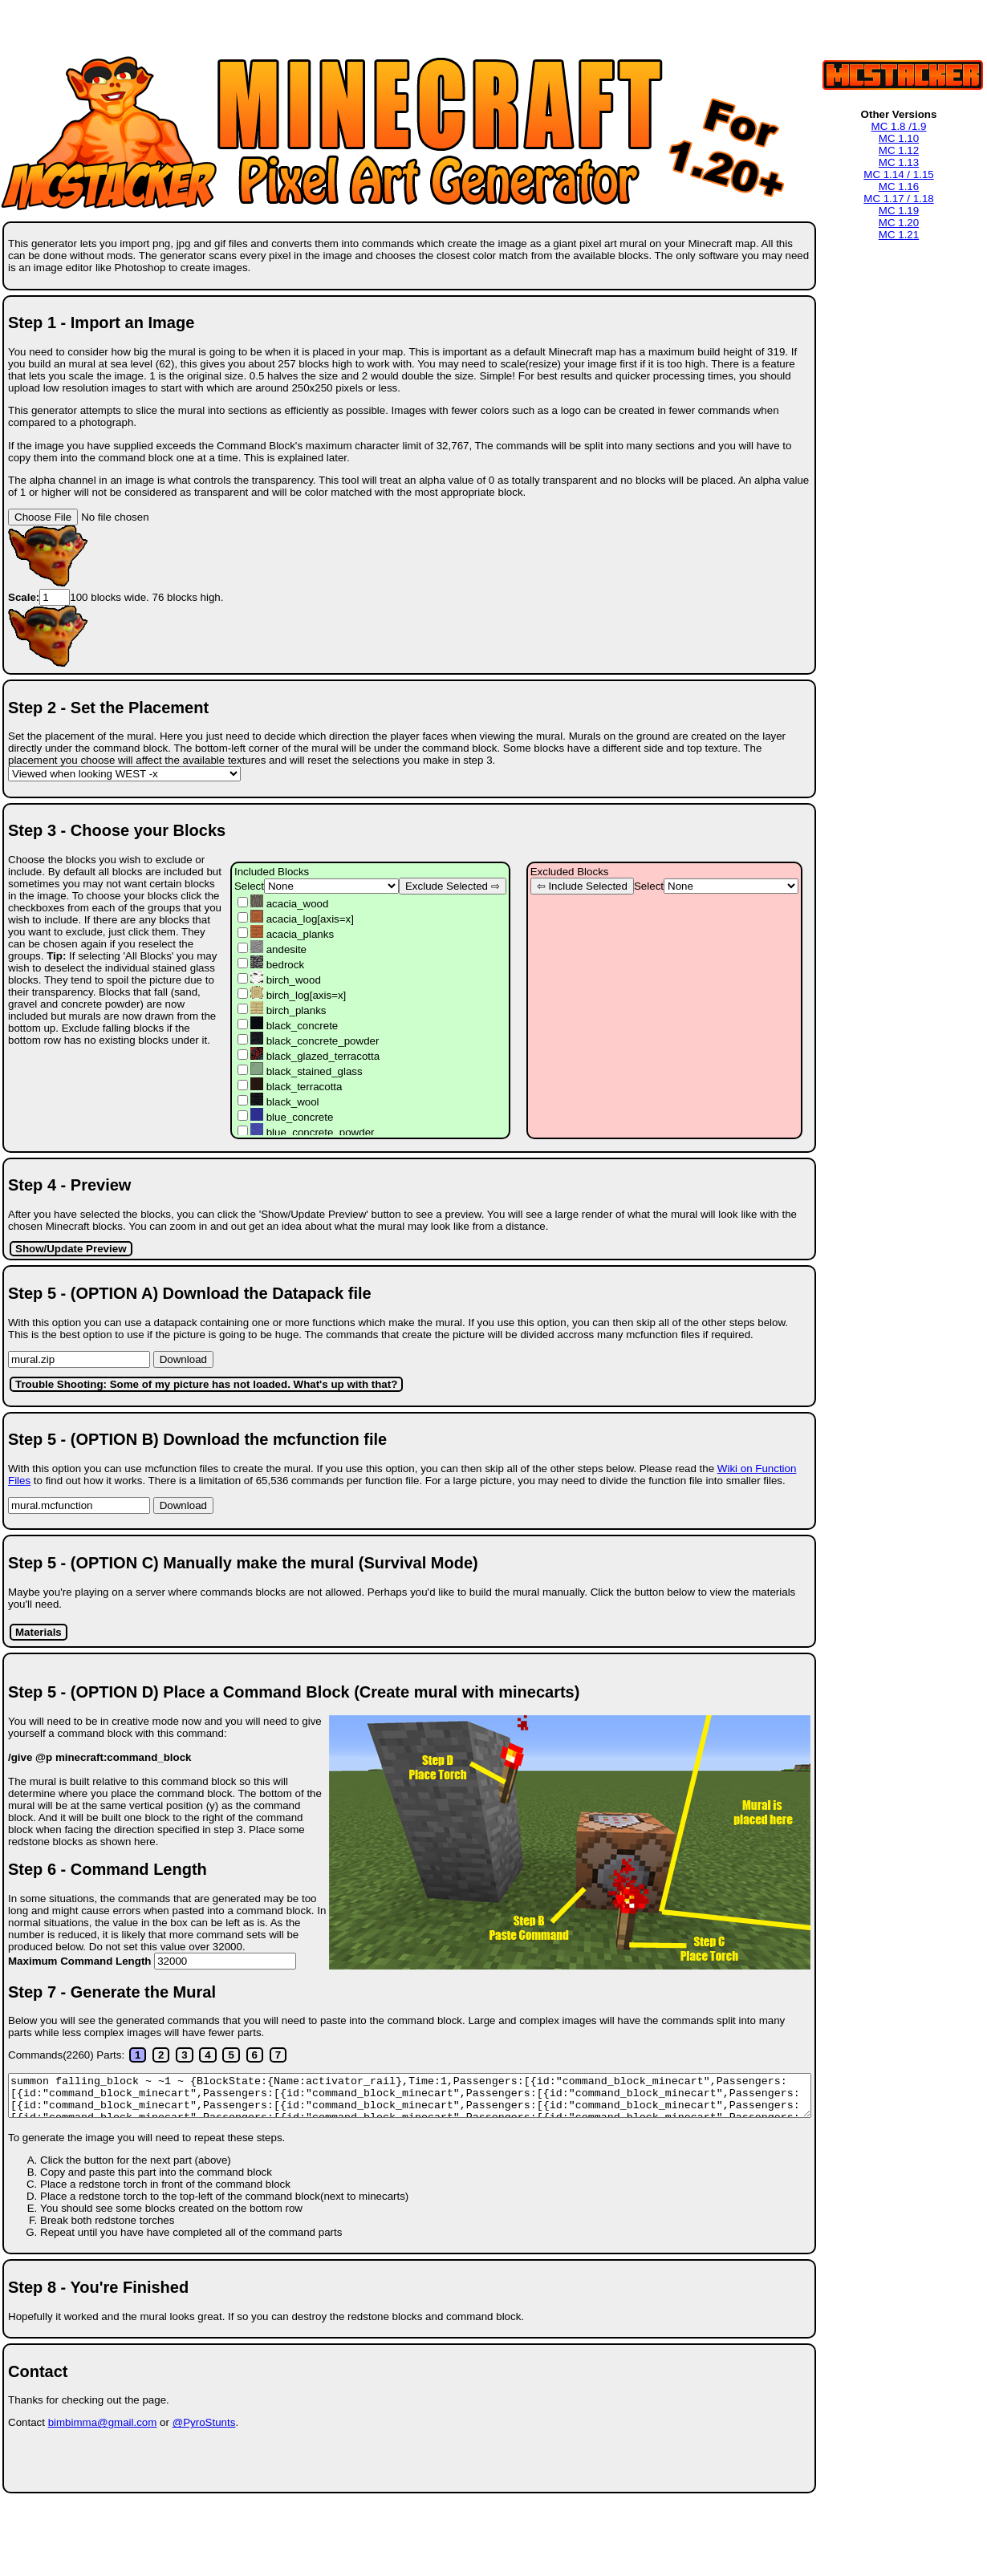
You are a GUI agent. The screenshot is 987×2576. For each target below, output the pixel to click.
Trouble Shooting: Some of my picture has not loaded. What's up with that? (206, 1384)
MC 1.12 (899, 150)
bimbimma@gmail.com (102, 2422)
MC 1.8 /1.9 (899, 126)
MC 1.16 (899, 187)
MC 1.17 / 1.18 (898, 199)
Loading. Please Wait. (409, 2095)
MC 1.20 (899, 223)
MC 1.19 (899, 211)
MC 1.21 (899, 235)
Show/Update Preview (71, 1249)
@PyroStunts (204, 2422)
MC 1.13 (899, 162)
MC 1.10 (899, 138)
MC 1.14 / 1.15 (898, 174)
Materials (38, 1632)
